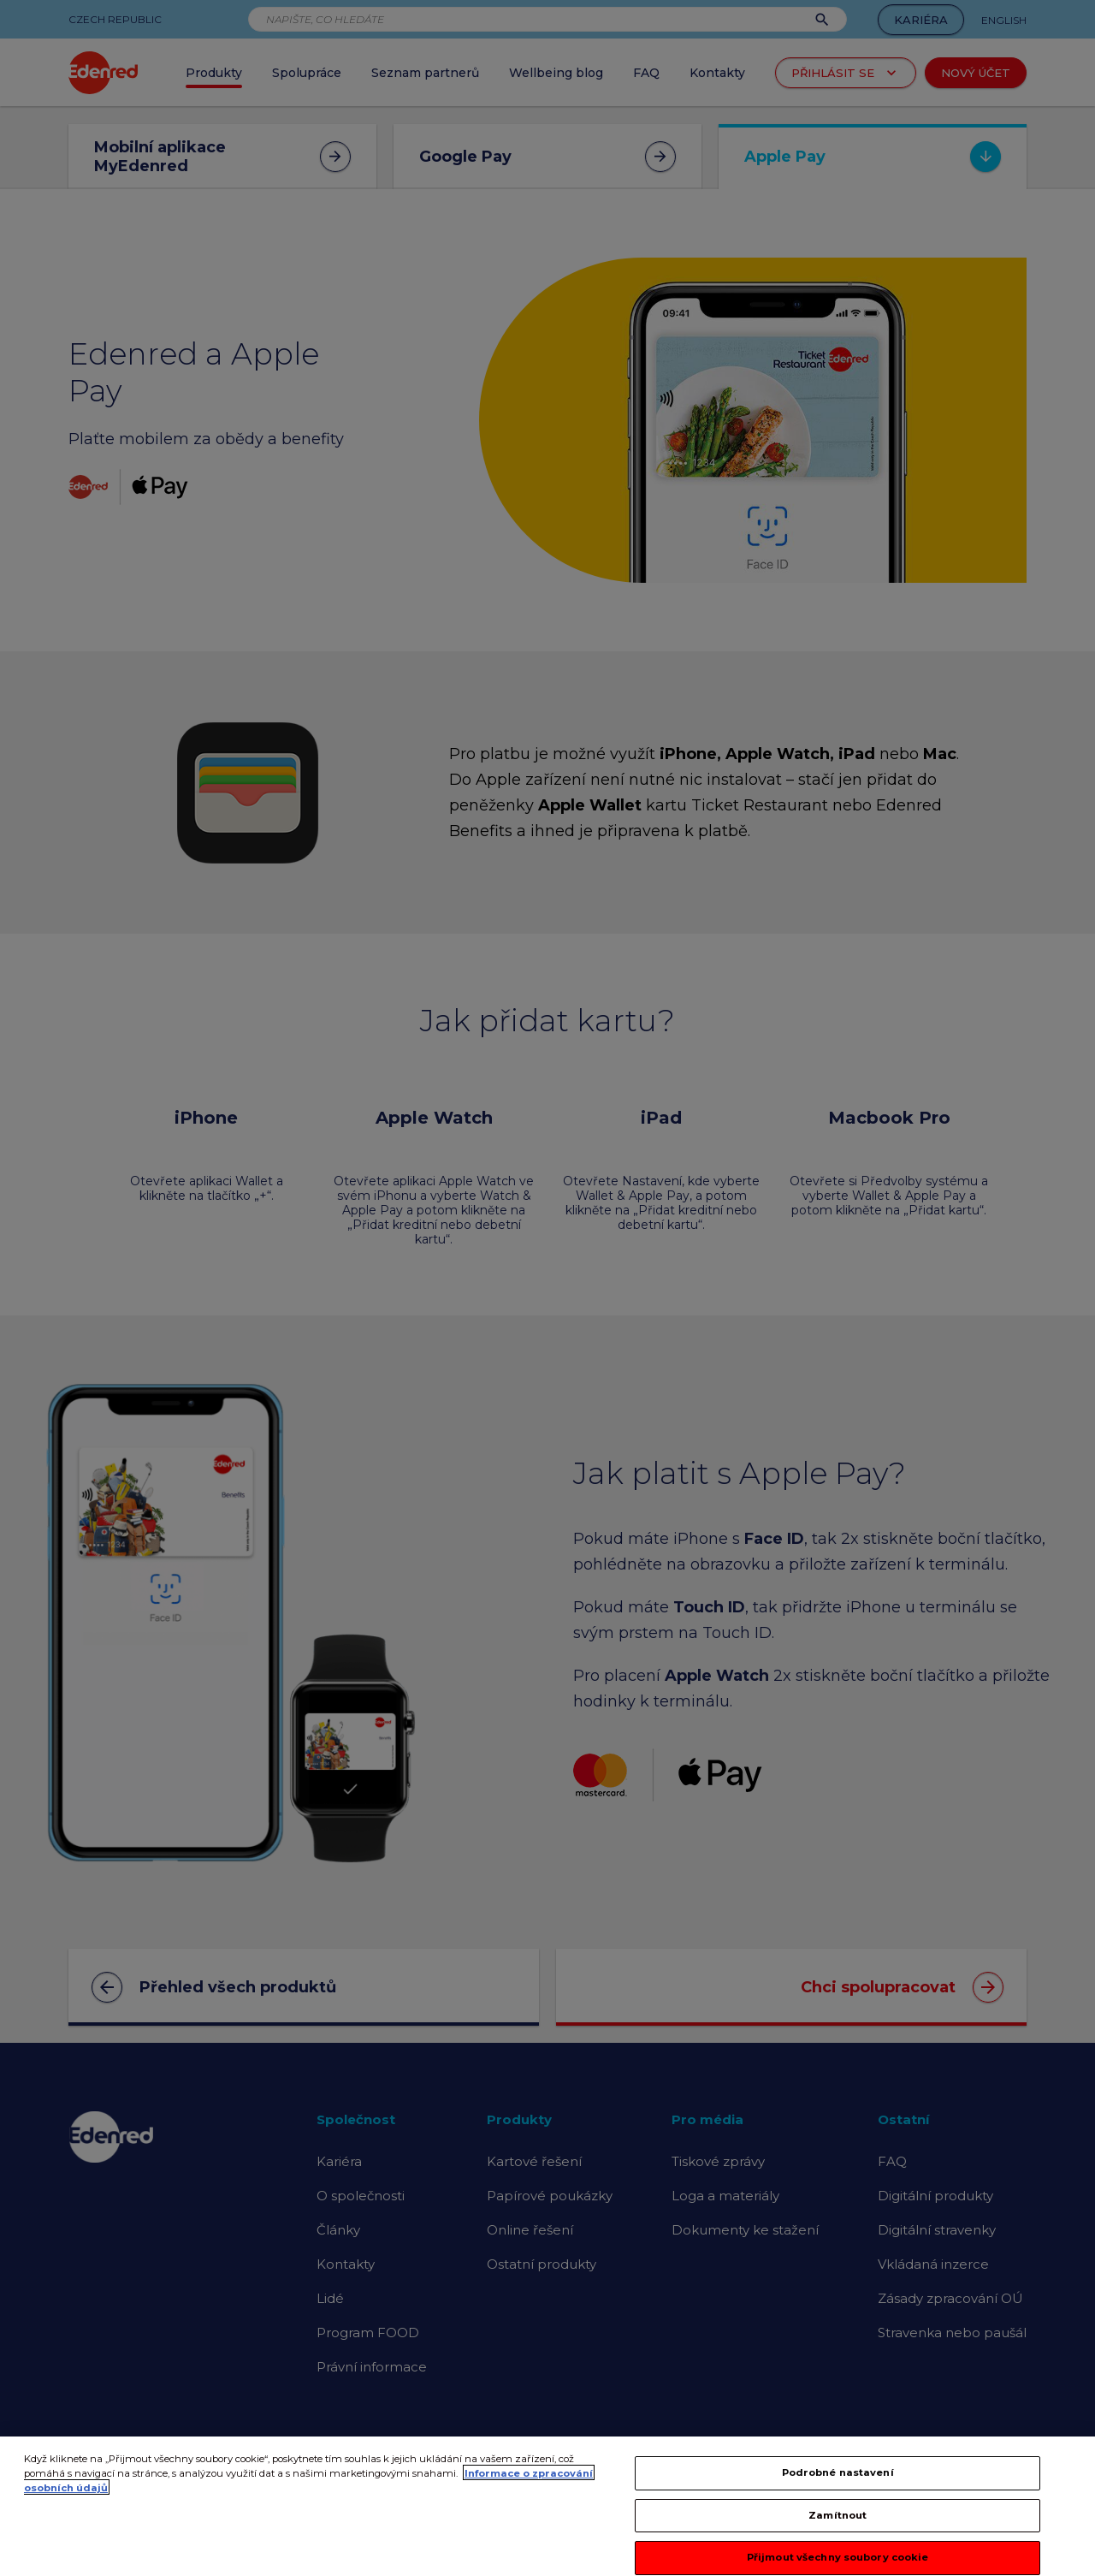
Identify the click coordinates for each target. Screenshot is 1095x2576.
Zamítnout (837, 2530)
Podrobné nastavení (838, 2488)
